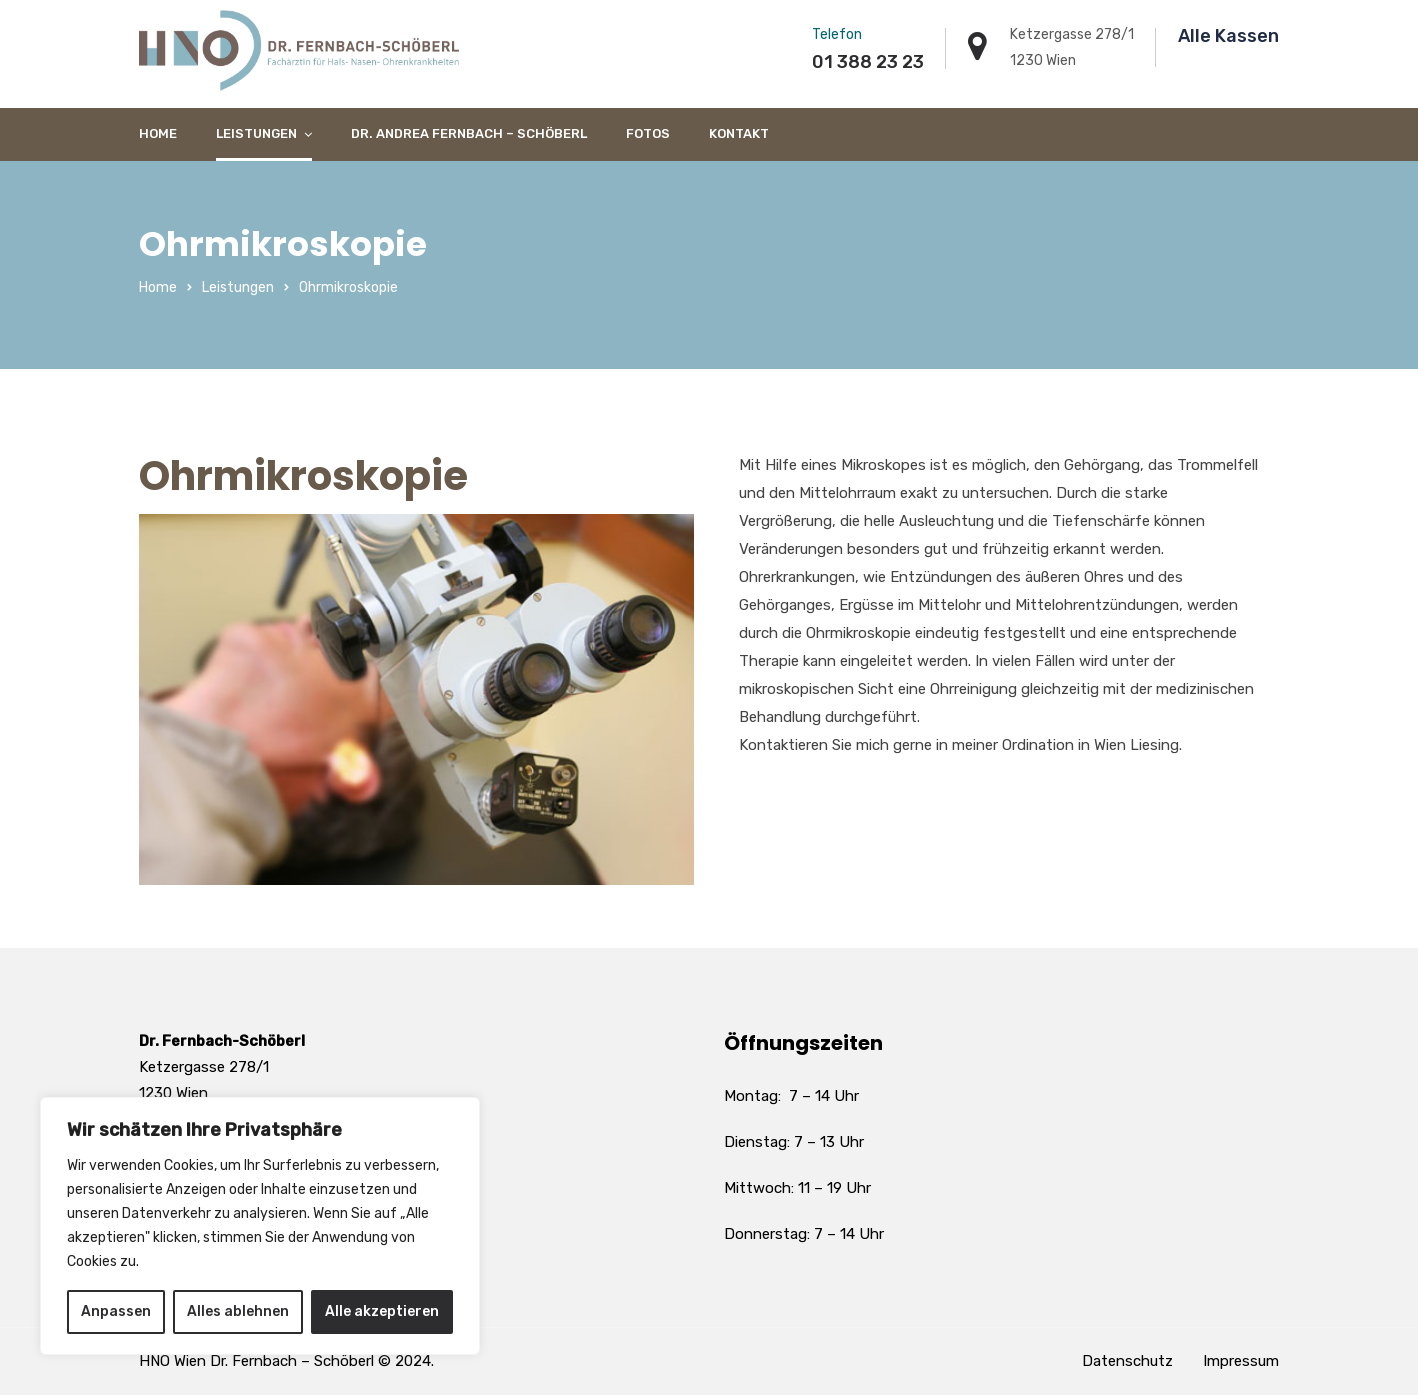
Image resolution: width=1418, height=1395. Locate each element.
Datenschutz (1127, 1361)
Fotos (648, 133)
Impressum (1241, 1361)
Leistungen (256, 133)
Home (158, 133)
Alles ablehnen (238, 1311)
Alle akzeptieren (382, 1311)
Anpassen (116, 1311)
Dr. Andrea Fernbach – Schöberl (469, 133)
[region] (260, 1226)
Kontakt (739, 133)
